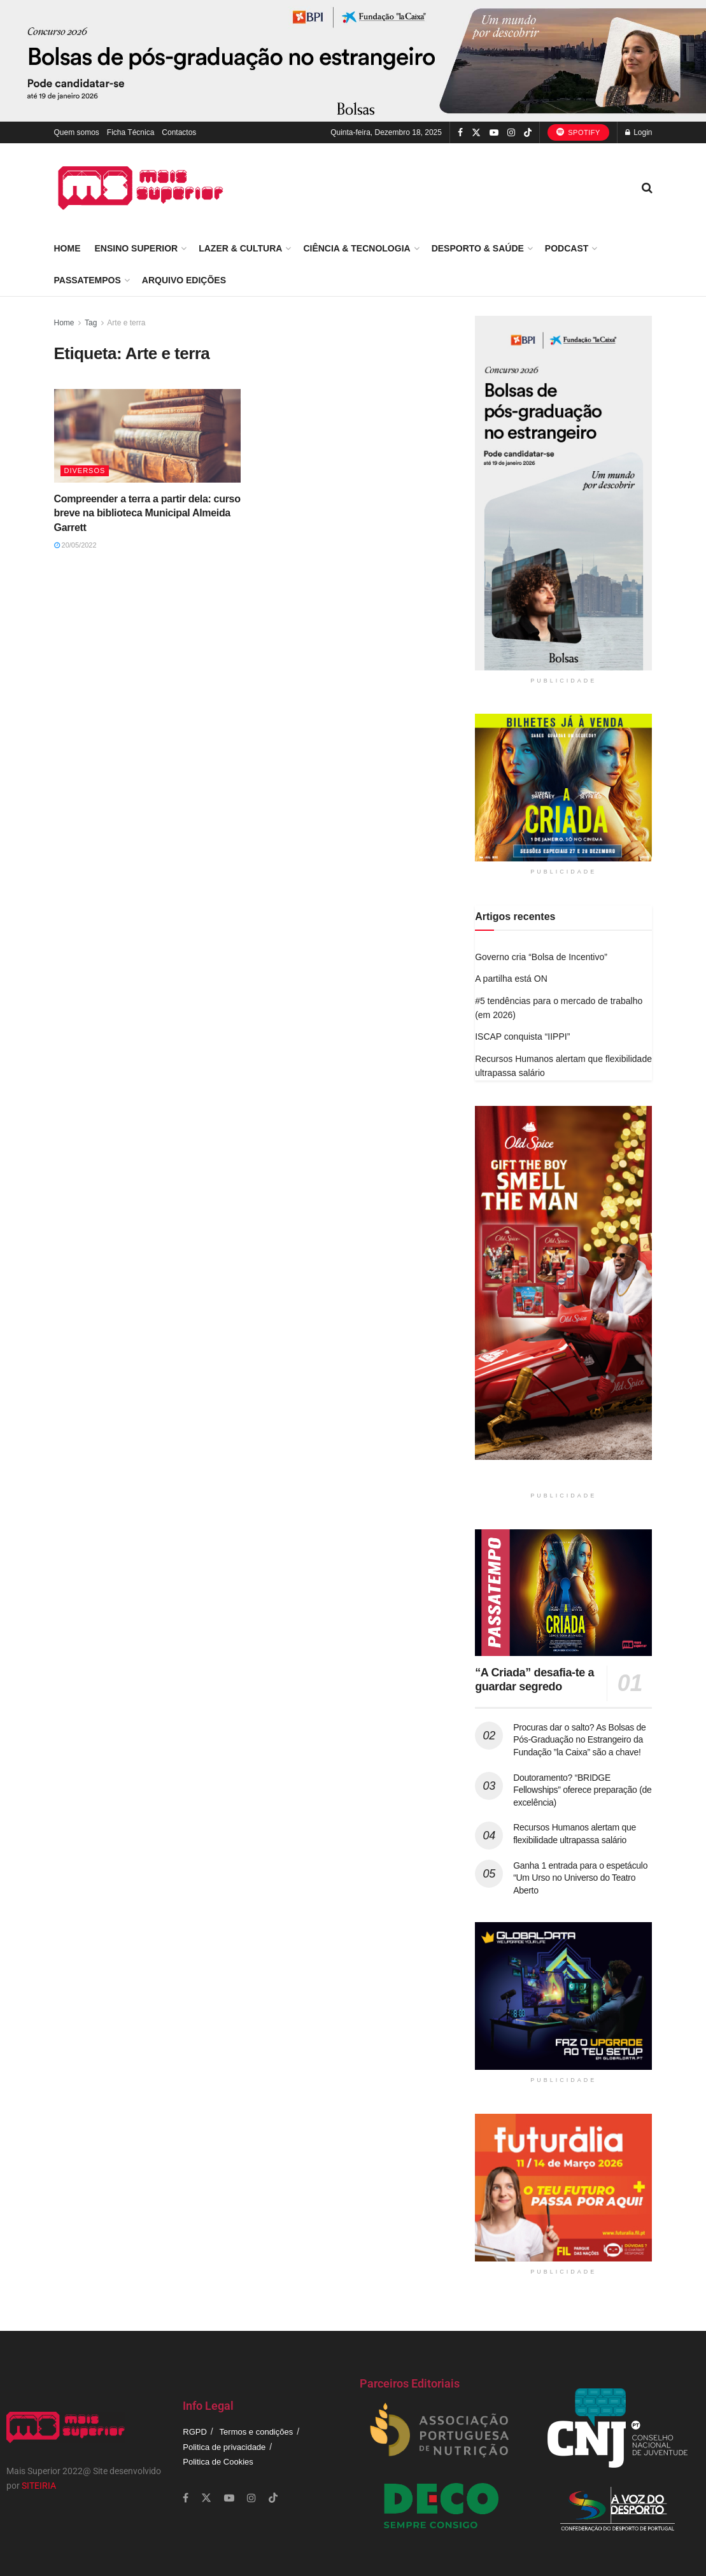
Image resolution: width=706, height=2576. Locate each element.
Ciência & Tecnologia (356, 248)
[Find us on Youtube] (494, 133)
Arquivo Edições (184, 280)
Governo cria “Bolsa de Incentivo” (541, 957)
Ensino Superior (136, 248)
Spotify (578, 131)
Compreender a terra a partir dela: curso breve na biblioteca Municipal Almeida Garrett (147, 513)
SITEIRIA (39, 2485)
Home (67, 248)
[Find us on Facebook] (460, 133)
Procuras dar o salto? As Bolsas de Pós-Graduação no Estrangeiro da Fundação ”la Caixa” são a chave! (579, 1739)
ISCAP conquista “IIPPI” (522, 1036)
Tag (91, 322)
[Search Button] (647, 188)
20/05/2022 (75, 545)
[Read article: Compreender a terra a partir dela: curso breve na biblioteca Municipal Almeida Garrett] (147, 436)
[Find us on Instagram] (511, 133)
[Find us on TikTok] (528, 133)
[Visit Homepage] (140, 187)
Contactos (179, 132)
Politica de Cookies (218, 2461)
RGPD (195, 2432)
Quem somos (76, 132)
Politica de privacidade (224, 2447)
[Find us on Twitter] (476, 133)
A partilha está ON (511, 978)
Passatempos (87, 280)
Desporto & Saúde (478, 248)
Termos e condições (256, 2432)
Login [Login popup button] (639, 132)
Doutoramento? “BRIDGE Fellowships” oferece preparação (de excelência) (582, 1790)
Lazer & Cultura (240, 248)
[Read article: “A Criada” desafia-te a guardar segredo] (563, 1592)
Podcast (566, 248)
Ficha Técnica (130, 132)
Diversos (85, 470)
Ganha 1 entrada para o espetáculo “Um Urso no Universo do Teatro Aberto (580, 1877)
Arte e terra (126, 322)
